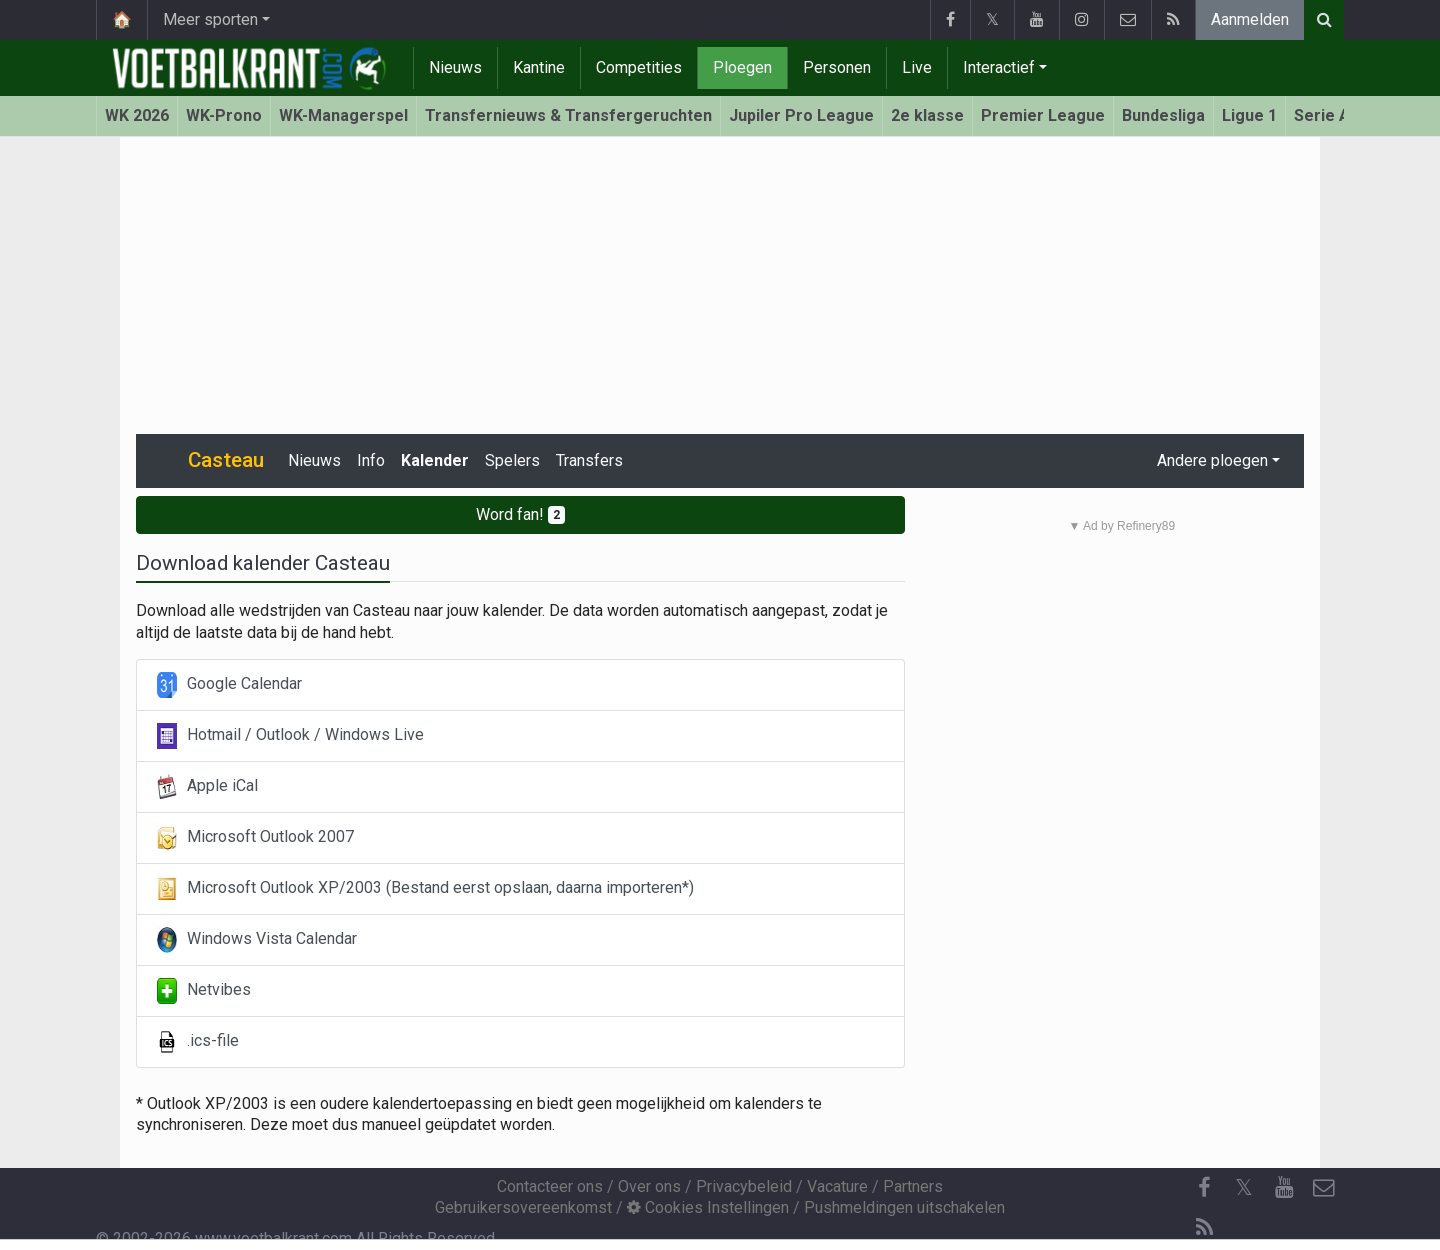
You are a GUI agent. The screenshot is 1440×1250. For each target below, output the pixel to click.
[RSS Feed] (1204, 1228)
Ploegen (742, 67)
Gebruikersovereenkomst (523, 1207)
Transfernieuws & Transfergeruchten (568, 115)
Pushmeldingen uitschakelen (904, 1207)
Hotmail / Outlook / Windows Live (290, 736)
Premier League (1043, 115)
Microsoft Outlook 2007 (255, 838)
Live (917, 67)
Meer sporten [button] (210, 19)
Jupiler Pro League (801, 115)
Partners (913, 1186)
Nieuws (455, 67)
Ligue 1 (1249, 115)
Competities (639, 67)
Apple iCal (207, 787)
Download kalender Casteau (263, 563)
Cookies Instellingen (708, 1207)
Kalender (435, 460)
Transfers (589, 460)
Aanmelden (1250, 19)
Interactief (999, 67)
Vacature (837, 1186)
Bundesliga (1163, 115)
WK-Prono (224, 115)
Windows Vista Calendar (257, 940)
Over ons (649, 1186)
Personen (837, 67)
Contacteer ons (550, 1186)
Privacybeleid (744, 1186)
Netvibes (204, 991)
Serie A (1322, 115)
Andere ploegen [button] (1212, 460)
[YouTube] (1284, 1188)
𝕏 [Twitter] (1244, 1187)
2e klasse (927, 115)
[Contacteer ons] (1324, 1188)
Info (371, 460)
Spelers (512, 460)
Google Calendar (229, 685)
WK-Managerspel (343, 115)
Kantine (539, 67)
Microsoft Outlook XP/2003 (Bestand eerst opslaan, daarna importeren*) (425, 889)
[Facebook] (1204, 1188)
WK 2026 (137, 115)
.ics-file (198, 1042)
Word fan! (520, 514)
